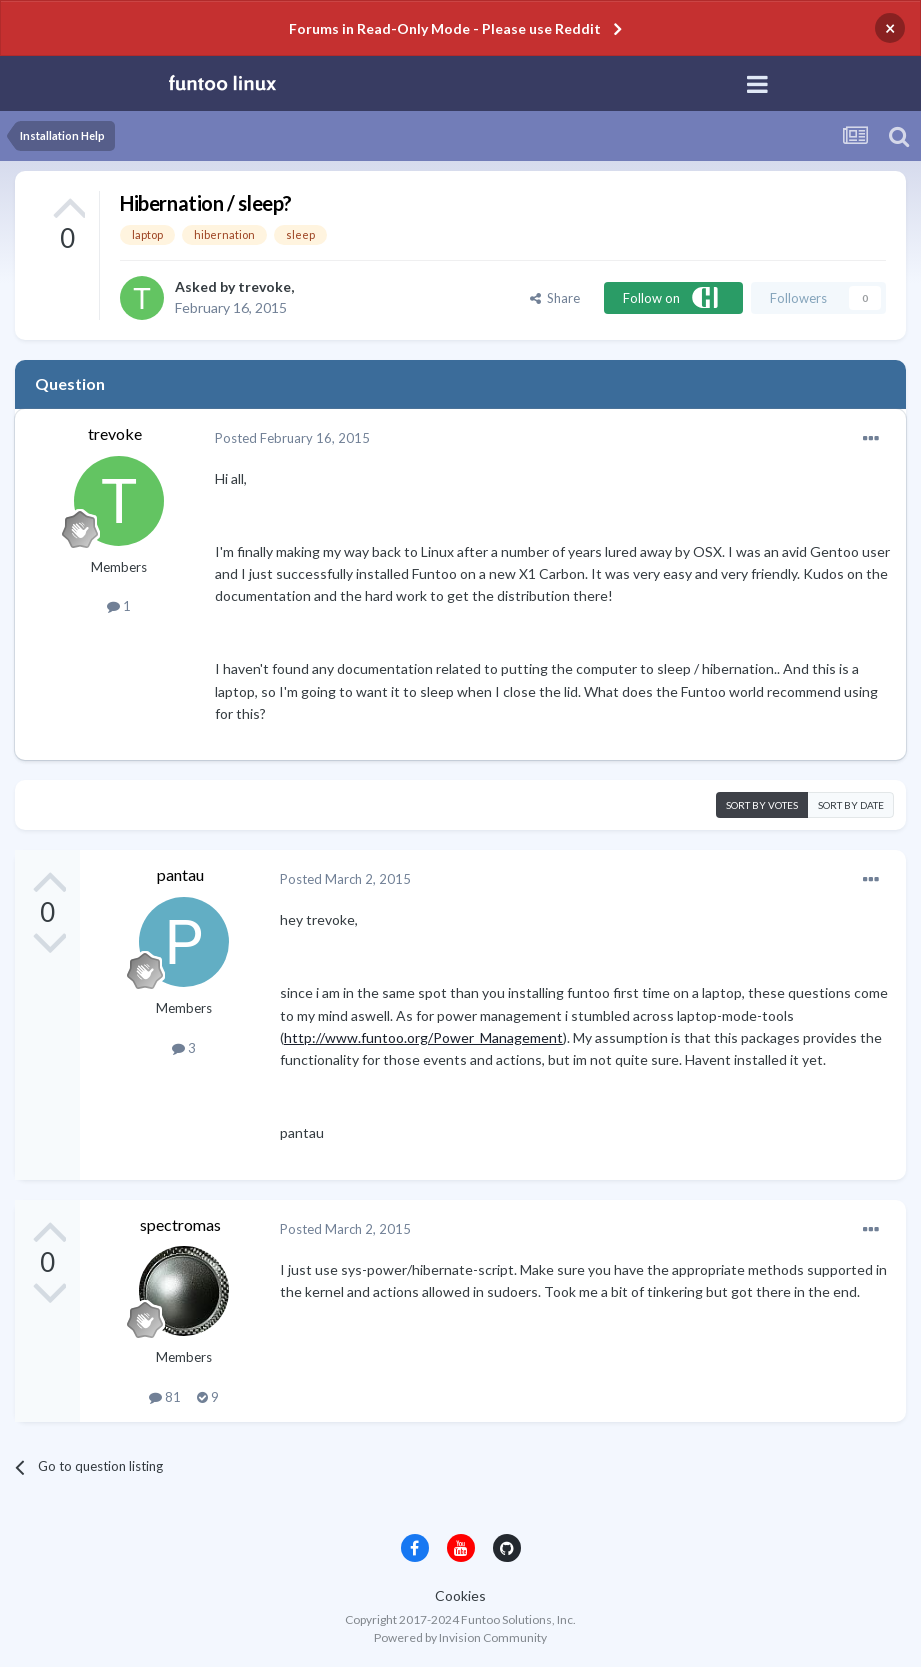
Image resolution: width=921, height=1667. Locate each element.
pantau (180, 874)
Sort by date (851, 805)
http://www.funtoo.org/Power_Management (423, 1037)
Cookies (460, 1595)
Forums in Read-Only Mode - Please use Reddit (445, 28)
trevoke (264, 286)
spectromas (180, 1224)
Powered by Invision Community (460, 1637)
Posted (292, 438)
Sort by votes (762, 805)
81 (165, 1397)
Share (555, 298)
